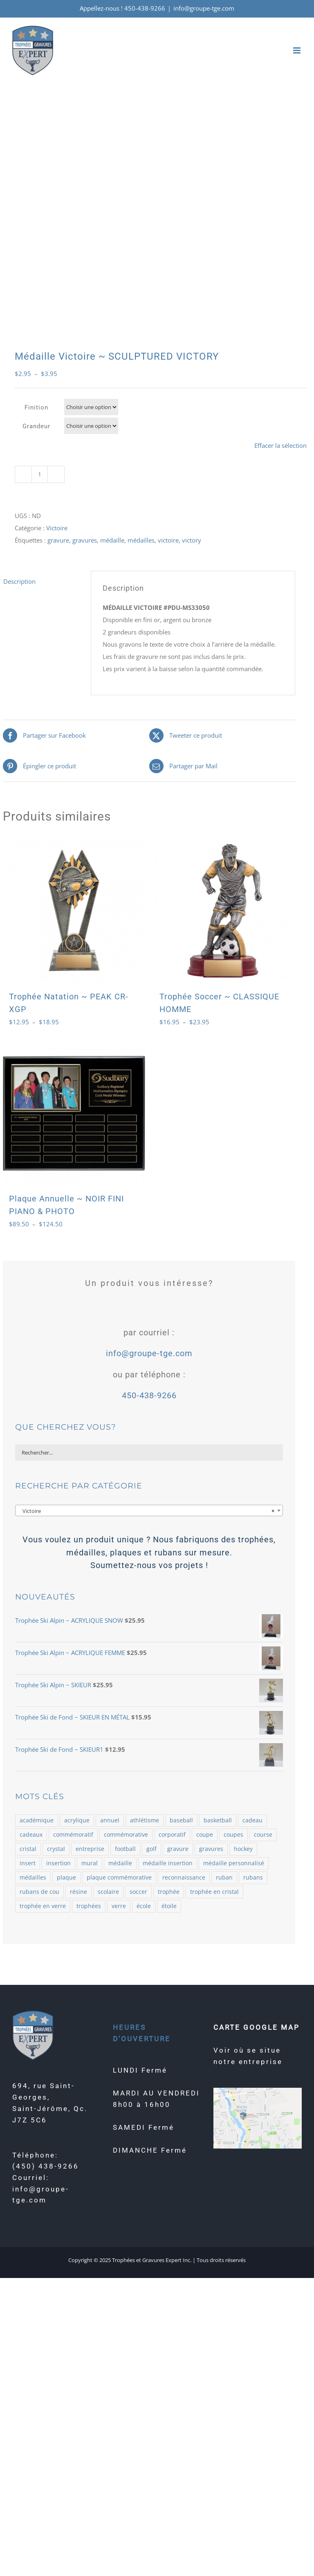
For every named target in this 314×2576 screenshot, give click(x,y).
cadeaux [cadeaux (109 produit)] (31, 1834)
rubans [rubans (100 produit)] (253, 1877)
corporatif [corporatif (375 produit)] (172, 1834)
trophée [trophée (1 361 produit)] (168, 1891)
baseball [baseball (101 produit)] (181, 1820)
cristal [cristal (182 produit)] (28, 1849)
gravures (84, 540)
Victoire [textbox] (146, 1511)
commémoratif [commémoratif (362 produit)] (73, 1834)
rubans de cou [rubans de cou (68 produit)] (39, 1891)
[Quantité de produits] (39, 474)
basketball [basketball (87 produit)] (218, 1820)
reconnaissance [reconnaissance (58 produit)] (183, 1877)
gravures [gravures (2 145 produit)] (211, 1849)
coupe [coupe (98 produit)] (204, 1834)
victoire (168, 540)
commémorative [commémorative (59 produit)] (126, 1834)
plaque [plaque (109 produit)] (66, 1877)
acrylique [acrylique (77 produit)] (77, 1820)
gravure (58, 540)
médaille (112, 540)
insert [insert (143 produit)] (28, 1863)
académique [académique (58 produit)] (37, 1820)
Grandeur (36, 426)
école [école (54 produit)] (144, 1906)
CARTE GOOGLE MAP (256, 2027)
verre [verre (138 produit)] (119, 1906)
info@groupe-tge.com (203, 8)
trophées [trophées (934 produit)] (88, 1906)
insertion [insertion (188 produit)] (58, 1863)
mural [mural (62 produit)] (89, 1863)
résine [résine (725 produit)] (78, 1891)
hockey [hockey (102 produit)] (243, 1849)
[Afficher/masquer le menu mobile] (297, 50)
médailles (141, 540)
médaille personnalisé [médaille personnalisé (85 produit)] (233, 1863)
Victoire (56, 528)
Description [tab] (19, 581)
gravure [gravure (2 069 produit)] (177, 1849)
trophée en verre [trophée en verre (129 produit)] (43, 1906)
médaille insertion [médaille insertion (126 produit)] (168, 1863)
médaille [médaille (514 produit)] (120, 1863)
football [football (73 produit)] (125, 1849)
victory (191, 540)
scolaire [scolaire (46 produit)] (108, 1891)
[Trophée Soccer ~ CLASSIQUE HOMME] (224, 911)
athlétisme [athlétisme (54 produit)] (144, 1820)
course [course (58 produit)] (263, 1834)
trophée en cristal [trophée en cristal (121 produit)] (214, 1891)
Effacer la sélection (280, 445)
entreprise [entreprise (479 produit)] (90, 1849)
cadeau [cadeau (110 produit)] (252, 1820)
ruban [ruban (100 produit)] (224, 1877)
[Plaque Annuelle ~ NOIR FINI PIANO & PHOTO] (74, 1113)
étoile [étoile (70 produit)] (169, 1906)
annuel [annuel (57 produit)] (109, 1820)
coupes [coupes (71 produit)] (233, 1834)
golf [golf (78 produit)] (151, 1849)
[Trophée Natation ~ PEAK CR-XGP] (74, 911)
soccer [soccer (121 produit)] (138, 1891)
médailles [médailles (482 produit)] (33, 1877)
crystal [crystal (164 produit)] (56, 1849)
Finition (36, 407)
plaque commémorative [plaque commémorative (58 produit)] (119, 1877)
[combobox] (149, 1510)
